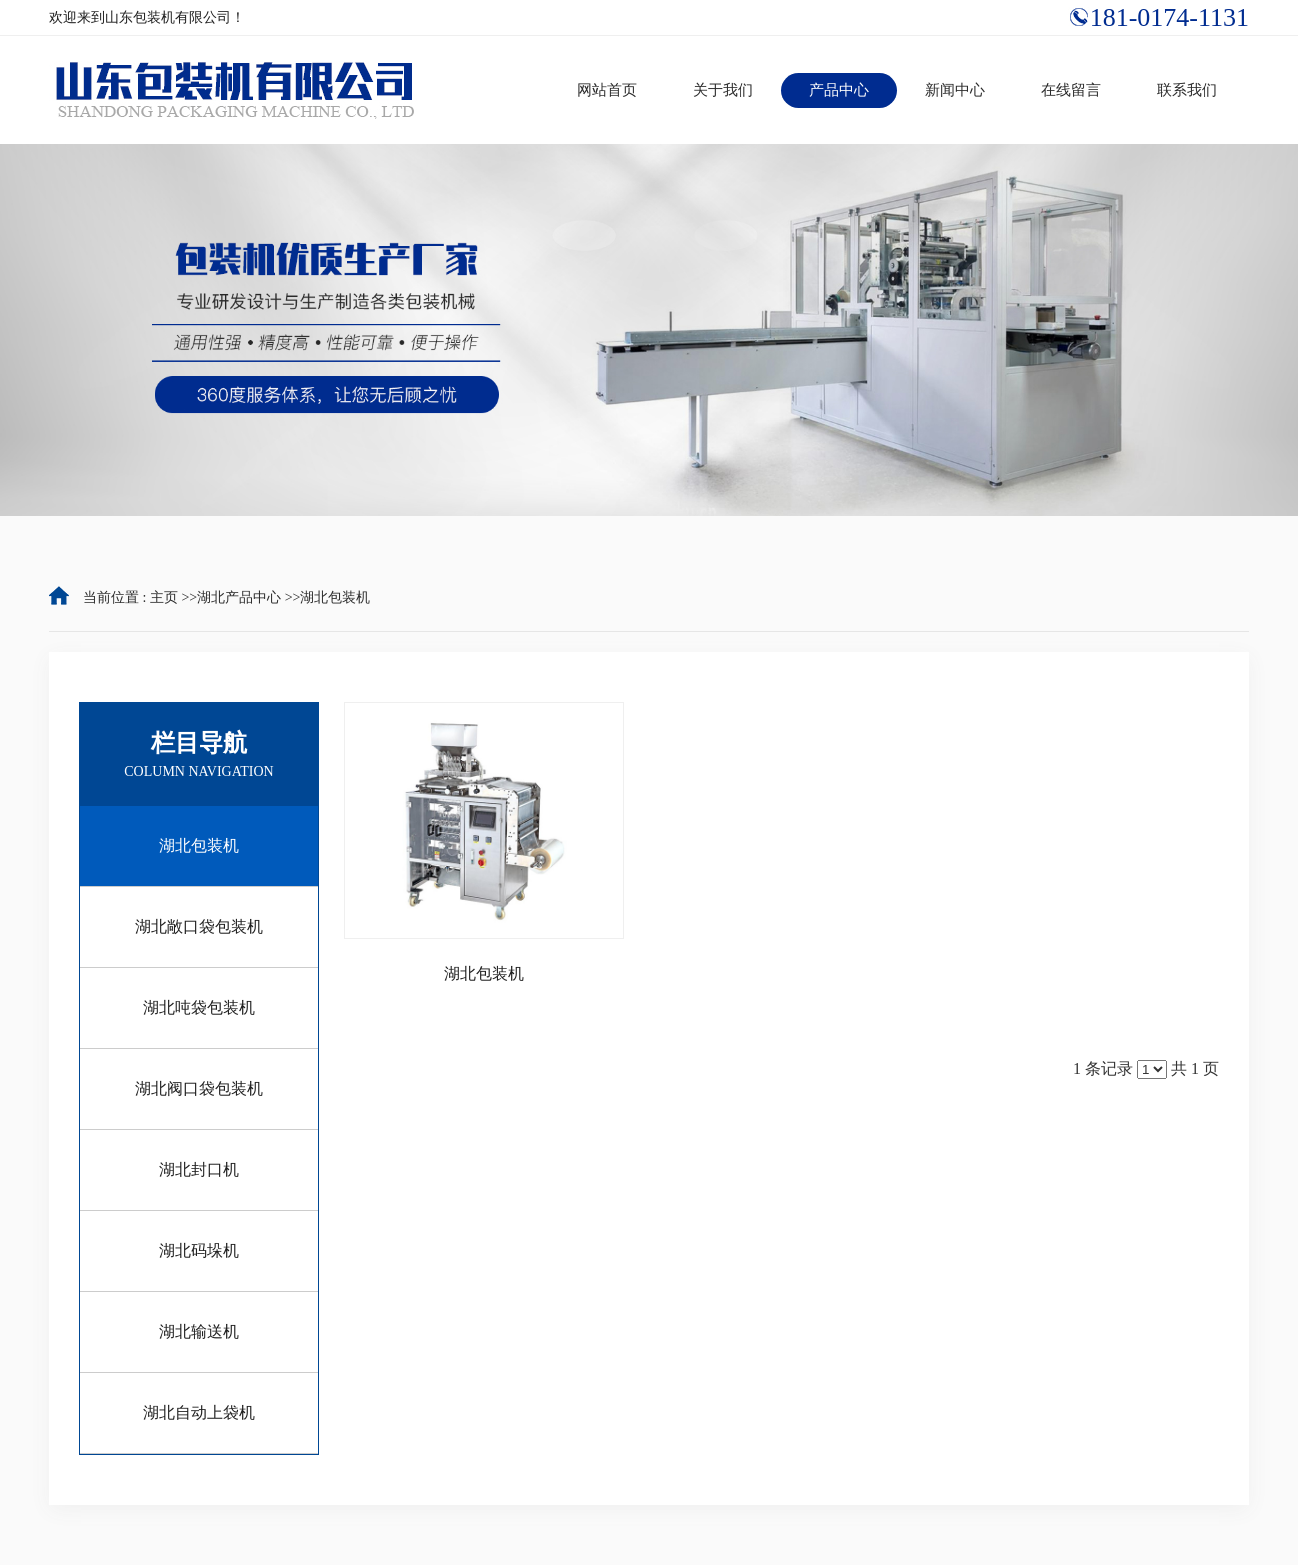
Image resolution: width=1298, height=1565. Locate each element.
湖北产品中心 (239, 597)
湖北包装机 (335, 597)
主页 (164, 597)
